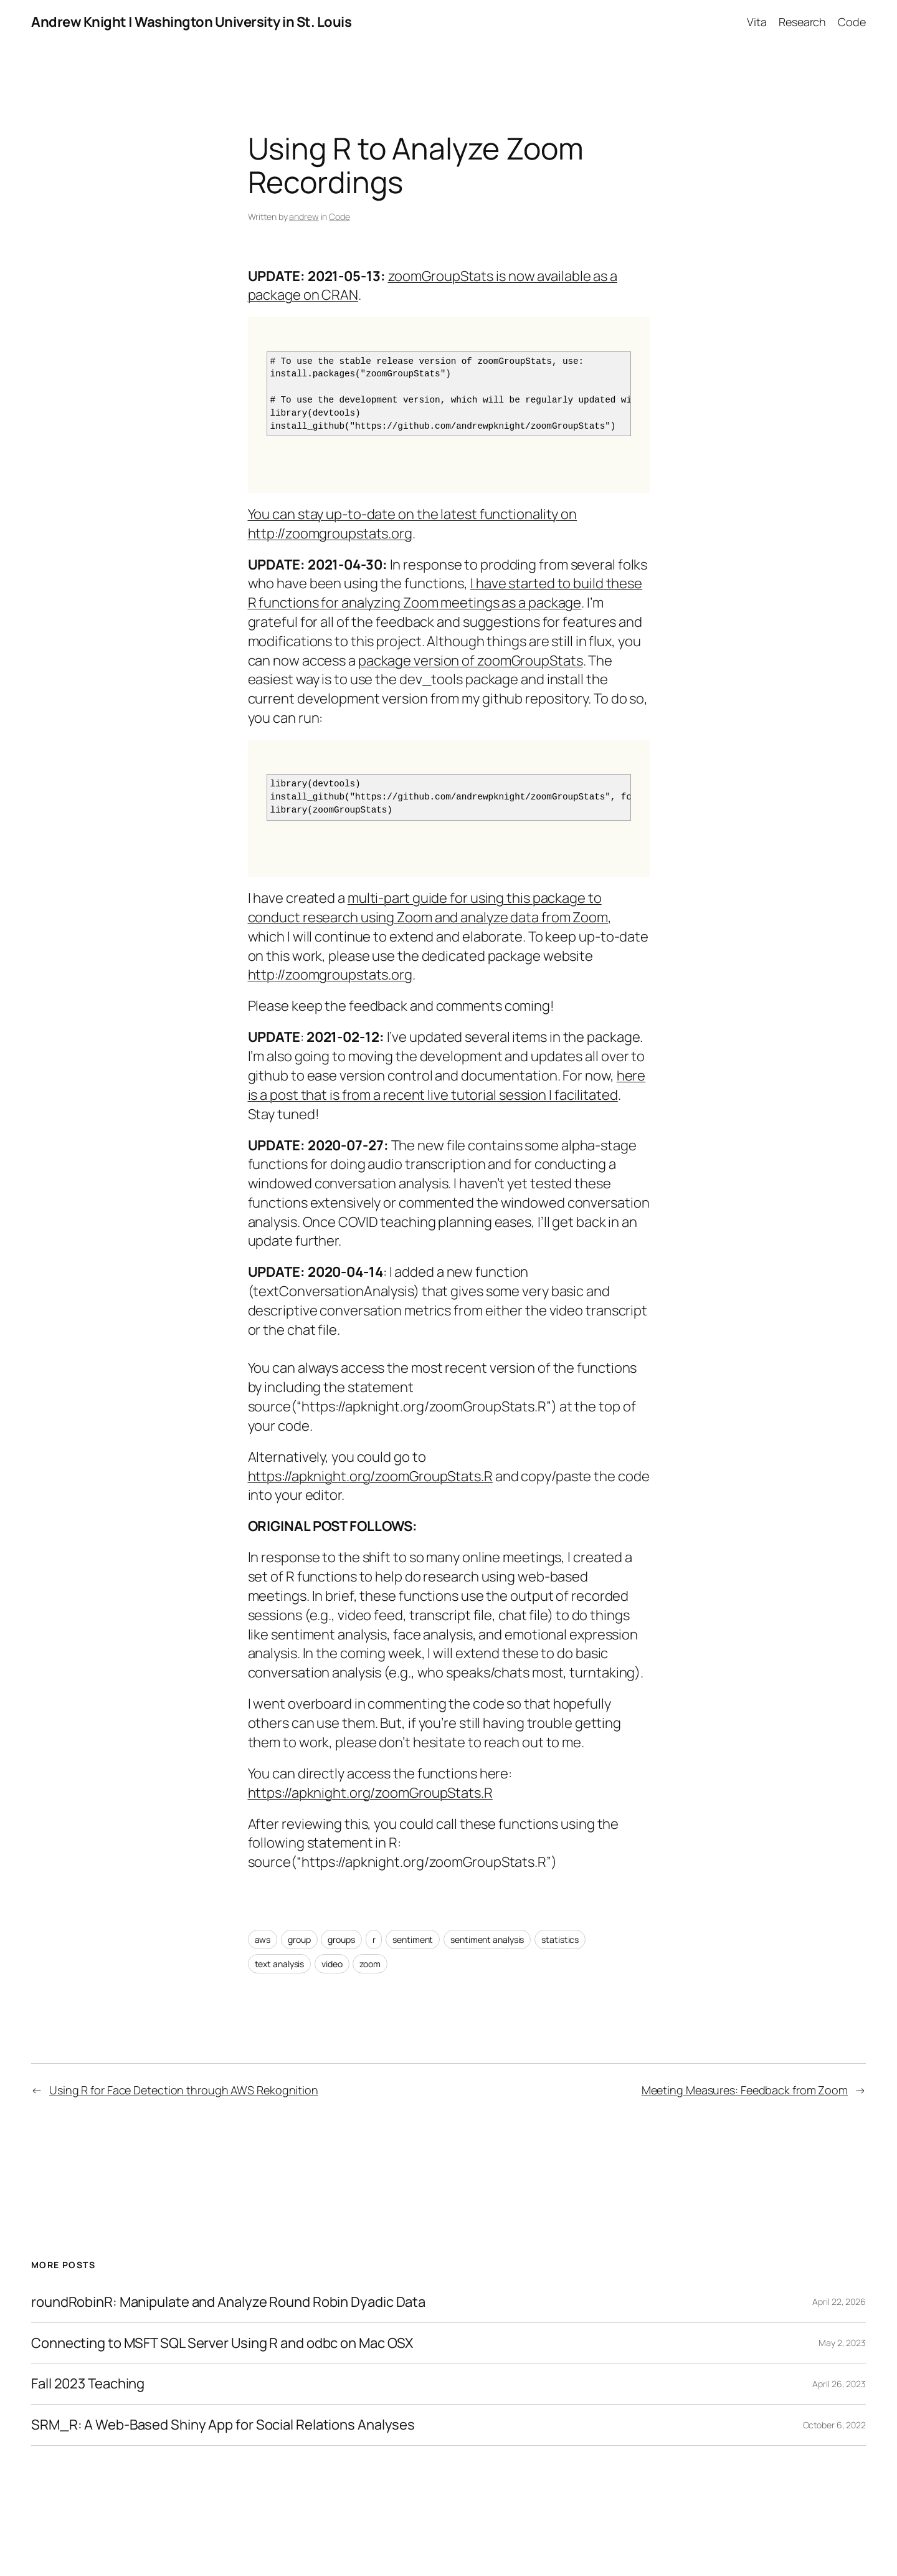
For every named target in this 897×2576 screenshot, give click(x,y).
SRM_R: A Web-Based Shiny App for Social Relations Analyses (223, 2425)
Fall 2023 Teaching (88, 2384)
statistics (560, 1939)
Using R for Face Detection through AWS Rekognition (183, 2089)
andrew (303, 216)
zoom (370, 1964)
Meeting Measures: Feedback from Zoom (745, 2089)
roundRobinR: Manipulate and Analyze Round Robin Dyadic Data (228, 2302)
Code (339, 216)
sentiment (412, 1939)
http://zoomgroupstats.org (330, 974)
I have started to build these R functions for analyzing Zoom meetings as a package (445, 593)
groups (341, 1939)
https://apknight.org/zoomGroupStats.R (370, 1476)
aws (263, 1939)
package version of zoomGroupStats (470, 660)
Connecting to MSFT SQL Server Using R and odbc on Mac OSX (222, 2343)
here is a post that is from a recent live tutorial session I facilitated (447, 1085)
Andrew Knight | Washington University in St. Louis (191, 21)
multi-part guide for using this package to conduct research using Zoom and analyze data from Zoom (428, 908)
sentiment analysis (487, 1939)
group (299, 1939)
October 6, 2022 (834, 2425)
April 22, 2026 (839, 2301)
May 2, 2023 (842, 2343)
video (332, 1964)
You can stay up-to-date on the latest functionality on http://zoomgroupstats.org (412, 524)
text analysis (280, 1964)
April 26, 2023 (839, 2384)
